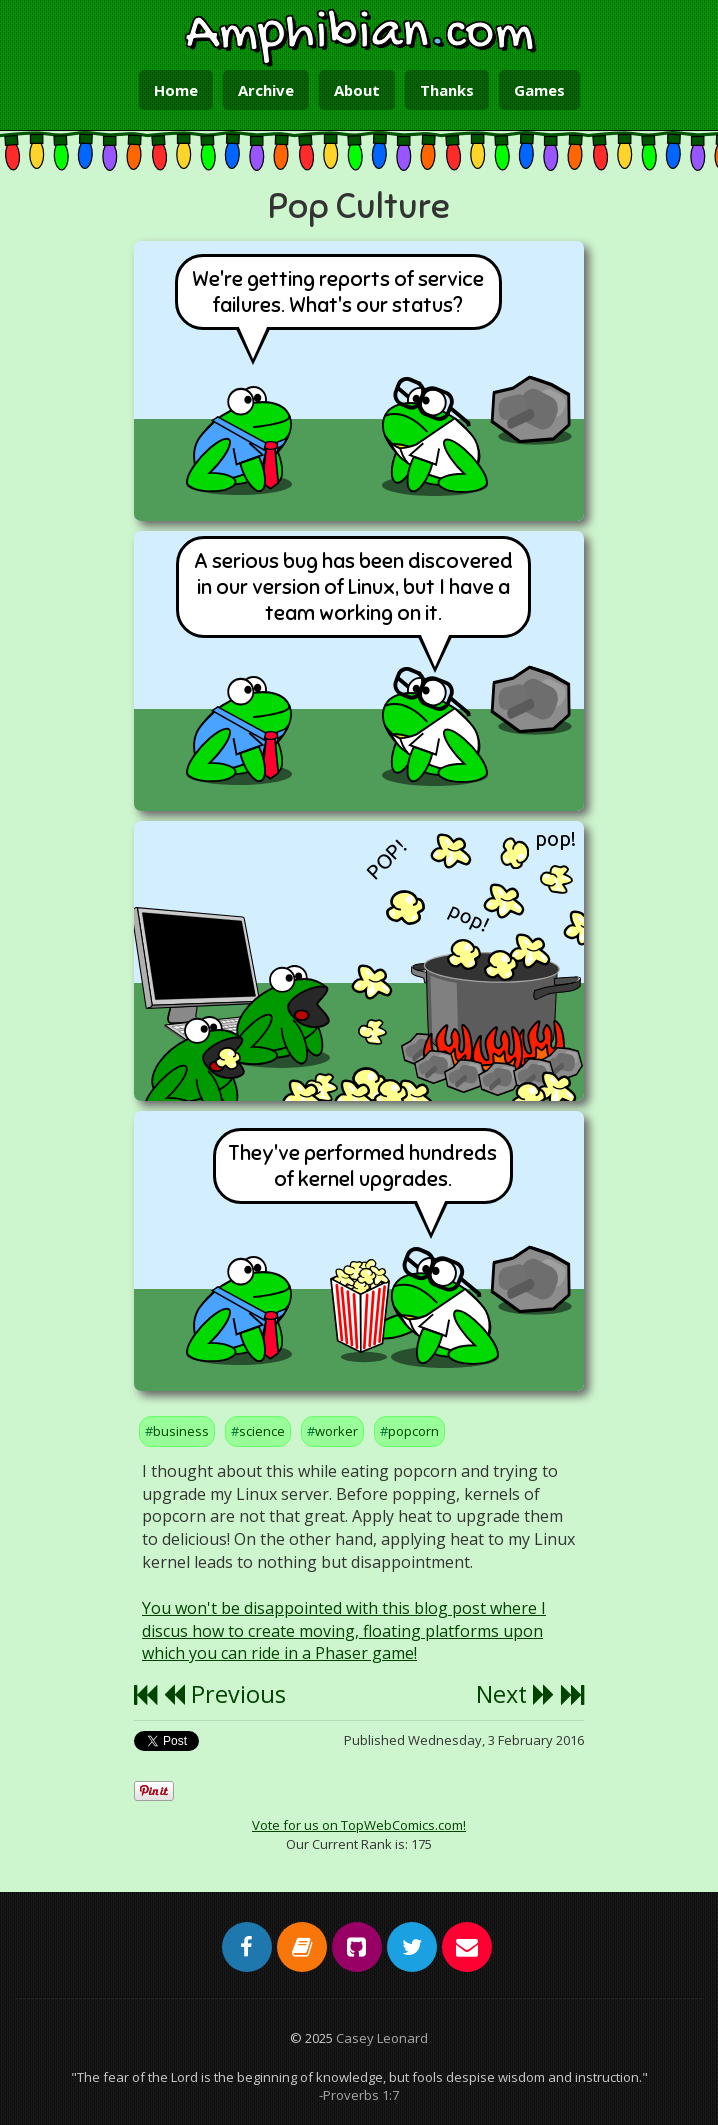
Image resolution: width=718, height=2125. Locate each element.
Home (176, 90)
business (181, 1431)
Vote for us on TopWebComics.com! (359, 1825)
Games (539, 90)
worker (336, 1431)
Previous (224, 1694)
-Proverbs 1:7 (359, 2095)
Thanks (447, 90)
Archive (266, 90)
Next (515, 1694)
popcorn (413, 1431)
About (357, 90)
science (262, 1431)
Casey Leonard (382, 2038)
